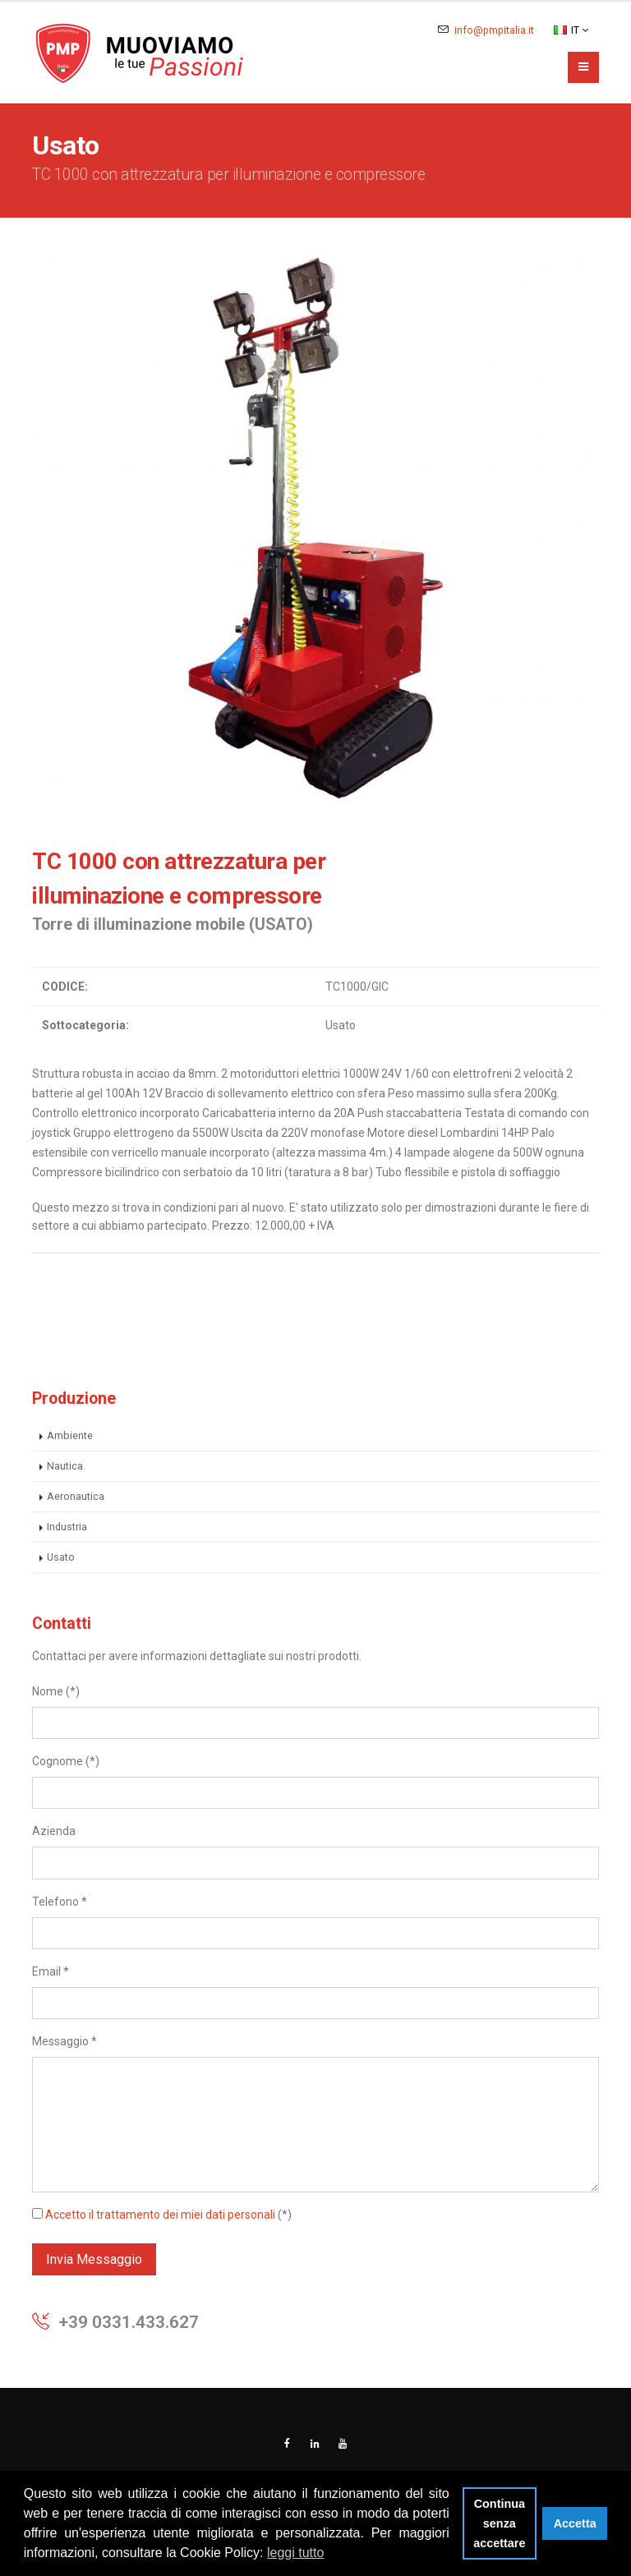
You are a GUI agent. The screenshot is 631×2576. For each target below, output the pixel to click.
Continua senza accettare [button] (499, 2523)
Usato (61, 1557)
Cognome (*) (65, 1761)
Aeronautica (75, 1496)
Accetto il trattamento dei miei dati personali (160, 2214)
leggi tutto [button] (295, 2553)
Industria (67, 1526)
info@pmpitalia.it (494, 30)
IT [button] (571, 30)
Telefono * (59, 1901)
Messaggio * (64, 2041)
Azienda (54, 1831)
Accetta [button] (575, 2523)
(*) (162, 2214)
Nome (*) (56, 1691)
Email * (50, 1971)
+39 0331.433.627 (128, 2322)
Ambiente (70, 1435)
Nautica (65, 1466)
